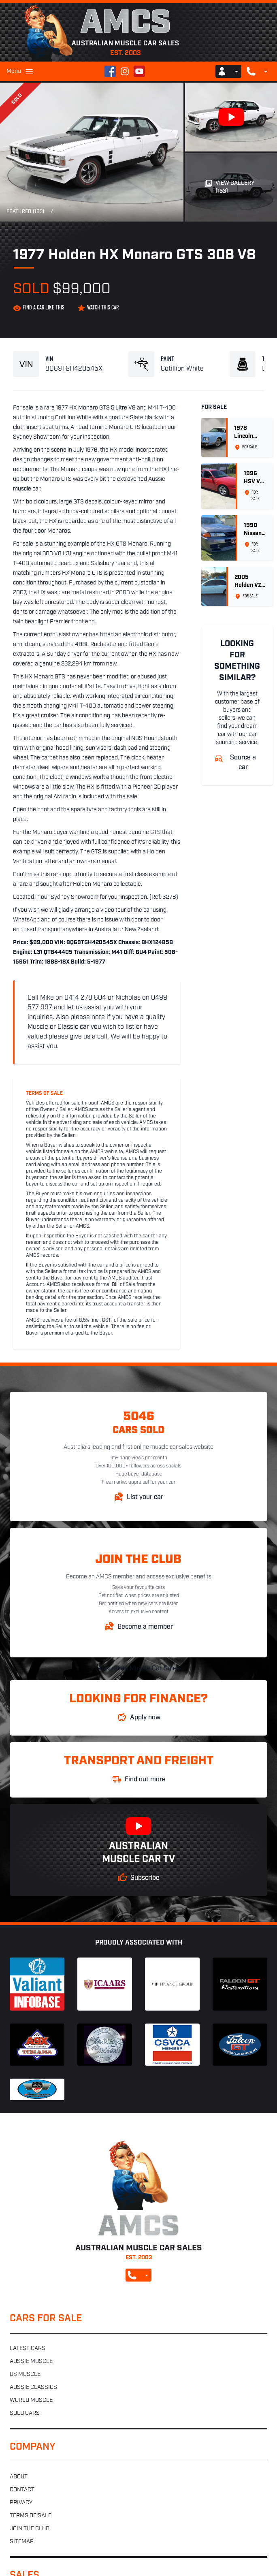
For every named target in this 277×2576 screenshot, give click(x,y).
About (19, 2477)
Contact (22, 2490)
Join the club (29, 2529)
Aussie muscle (31, 2361)
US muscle (25, 2374)
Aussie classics (33, 2387)
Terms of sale (30, 2516)
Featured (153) (25, 211)
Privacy (21, 2503)
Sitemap (22, 2542)
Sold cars (25, 2413)
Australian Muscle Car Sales (139, 1668)
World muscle (31, 2400)
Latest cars (27, 2349)
